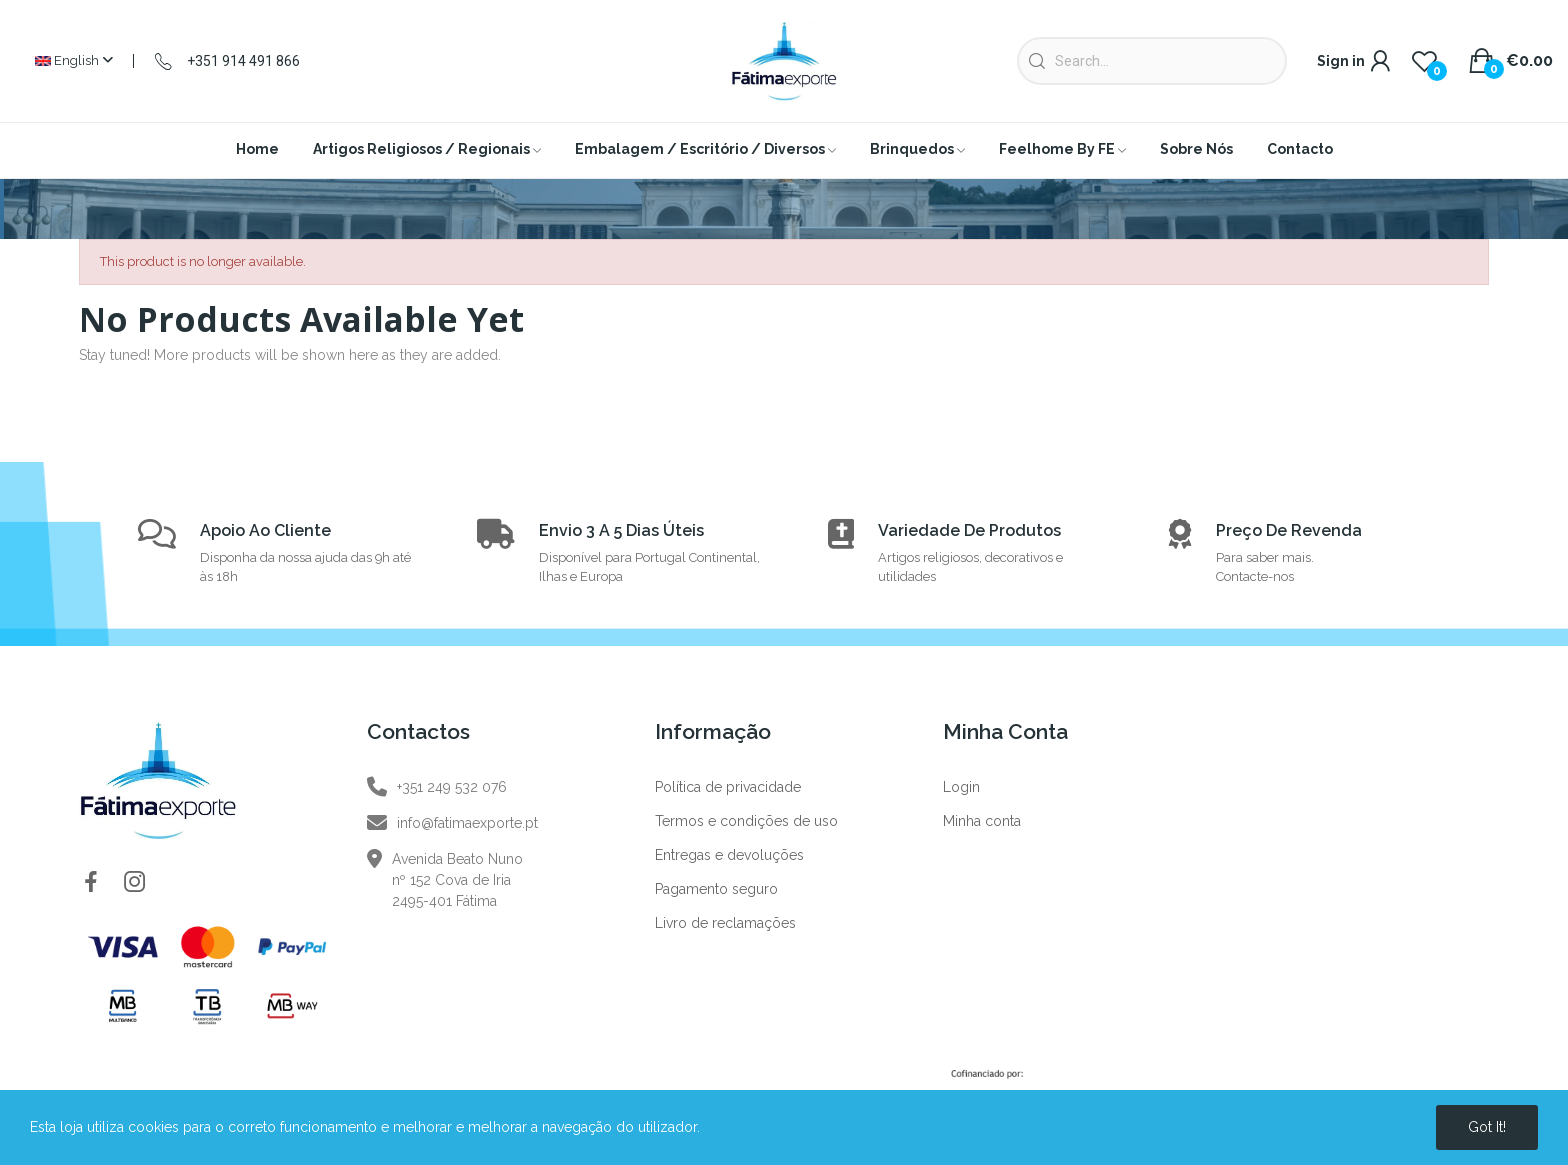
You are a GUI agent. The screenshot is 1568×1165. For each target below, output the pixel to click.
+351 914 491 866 (243, 61)
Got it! (1487, 1127)
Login (961, 787)
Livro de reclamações (725, 923)
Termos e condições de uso (746, 821)
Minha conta (982, 821)
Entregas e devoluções (729, 855)
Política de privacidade (728, 787)
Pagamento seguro (716, 889)
